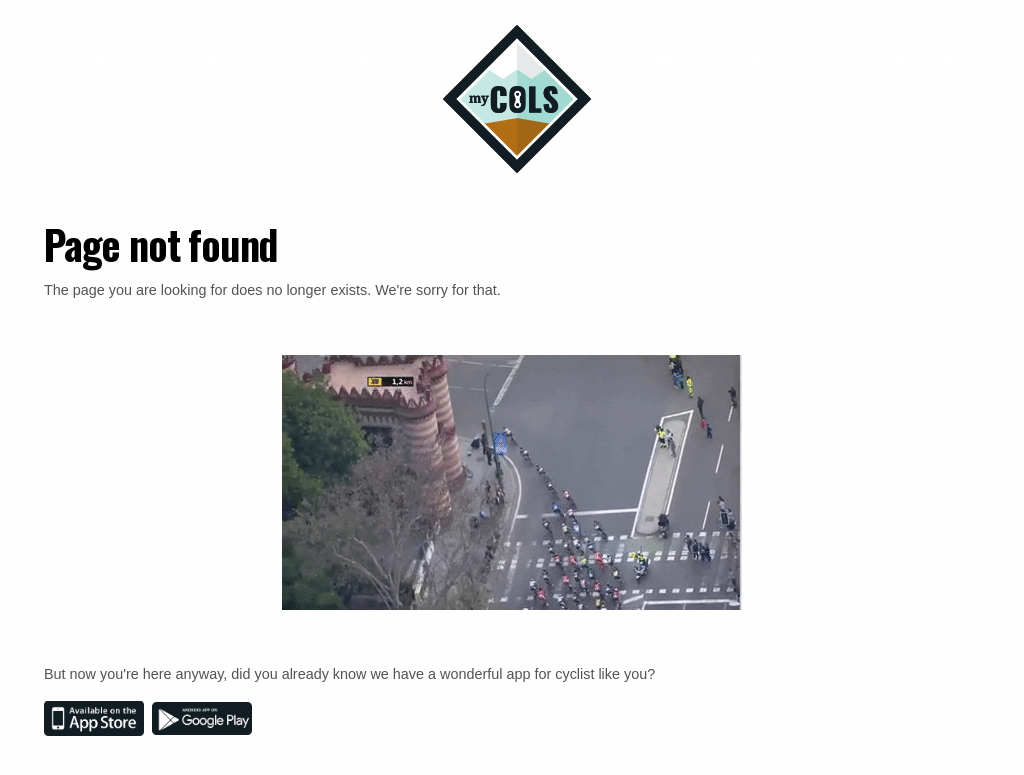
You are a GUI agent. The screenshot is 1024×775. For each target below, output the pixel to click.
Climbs (665, 59)
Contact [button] (91, 59)
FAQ (756, 59)
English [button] (922, 59)
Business (360, 59)
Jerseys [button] (226, 59)
